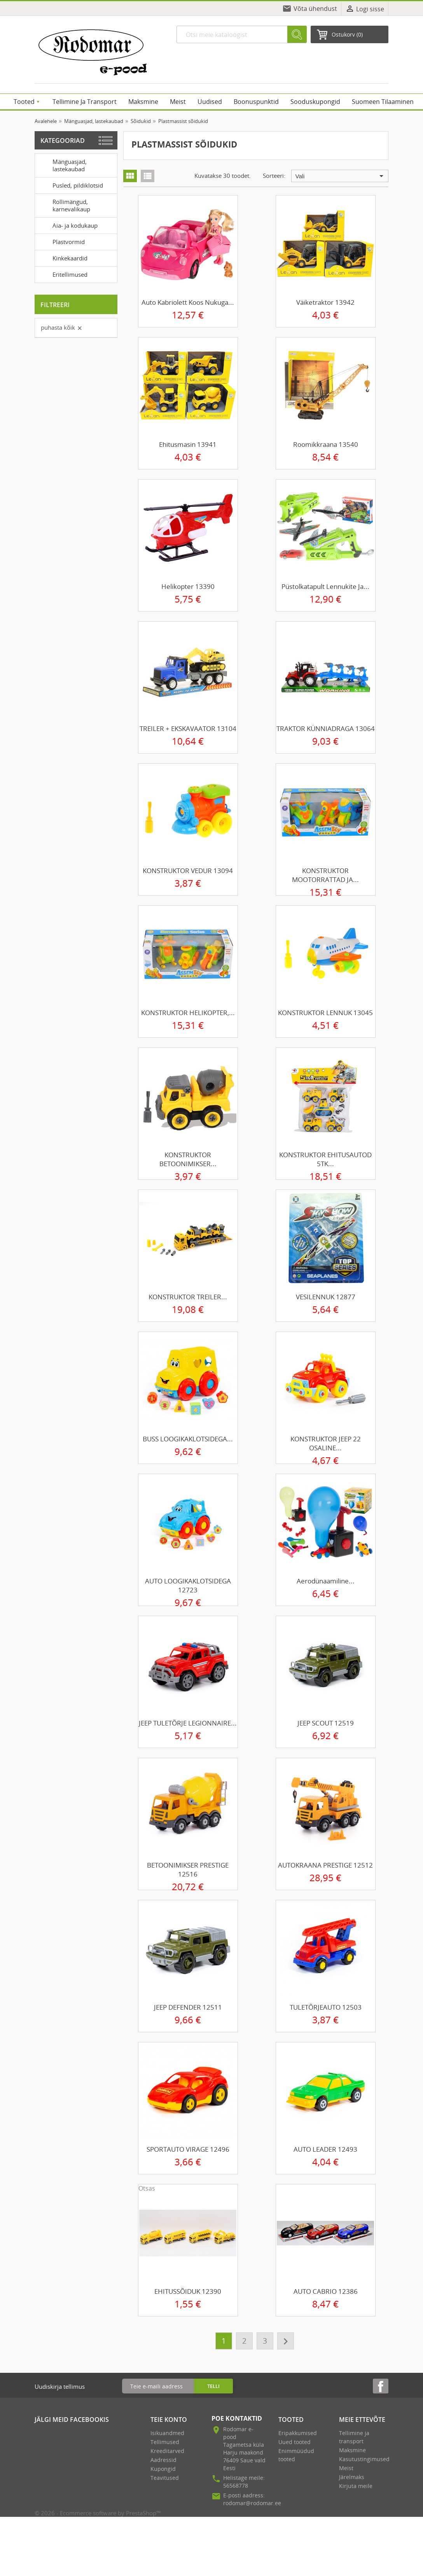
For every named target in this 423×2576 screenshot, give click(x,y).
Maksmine (352, 2450)
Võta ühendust (315, 8)
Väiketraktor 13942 (325, 302)
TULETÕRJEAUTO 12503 (326, 2007)
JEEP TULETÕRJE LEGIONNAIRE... (188, 1723)
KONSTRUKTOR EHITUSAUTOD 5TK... (325, 1159)
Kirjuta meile (355, 2486)
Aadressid (163, 2460)
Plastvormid (61, 241)
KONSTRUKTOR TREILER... (188, 1296)
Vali (340, 176)
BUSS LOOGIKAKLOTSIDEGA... (188, 1438)
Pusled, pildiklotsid (70, 185)
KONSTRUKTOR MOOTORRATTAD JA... (325, 875)
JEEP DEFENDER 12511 (188, 2007)
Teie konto (168, 2419)
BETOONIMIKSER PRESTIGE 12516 (188, 1869)
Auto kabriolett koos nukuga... (188, 302)
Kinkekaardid (62, 258)
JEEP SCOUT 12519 (325, 1723)
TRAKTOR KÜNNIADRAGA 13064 (325, 728)
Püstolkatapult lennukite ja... (325, 586)
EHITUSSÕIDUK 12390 (187, 2291)
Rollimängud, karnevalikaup (64, 204)
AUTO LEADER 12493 (325, 2149)
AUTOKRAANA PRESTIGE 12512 (325, 1865)
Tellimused (164, 2442)
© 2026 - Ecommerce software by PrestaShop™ (98, 2513)
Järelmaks (351, 2477)
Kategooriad (62, 140)
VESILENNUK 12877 (325, 1296)
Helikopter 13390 (188, 586)
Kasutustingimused (364, 2459)
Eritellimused (62, 274)
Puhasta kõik (62, 327)
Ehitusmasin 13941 (188, 444)
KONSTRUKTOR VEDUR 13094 (188, 870)
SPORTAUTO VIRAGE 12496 (188, 2149)
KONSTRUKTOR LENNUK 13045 (325, 1012)
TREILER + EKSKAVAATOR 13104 (188, 728)
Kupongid (163, 2468)
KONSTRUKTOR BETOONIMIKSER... (188, 1159)
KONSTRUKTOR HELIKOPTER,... (188, 1012)
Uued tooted (294, 2442)
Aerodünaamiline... (326, 1580)
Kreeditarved (167, 2451)
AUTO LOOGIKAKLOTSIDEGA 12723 (188, 1585)
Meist (346, 2468)
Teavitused (164, 2477)
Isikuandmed (167, 2433)
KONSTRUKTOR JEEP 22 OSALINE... (325, 1443)
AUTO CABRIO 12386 (326, 2291)
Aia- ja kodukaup (68, 225)
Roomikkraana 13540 (325, 444)
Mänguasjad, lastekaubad (62, 164)
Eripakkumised (297, 2433)
